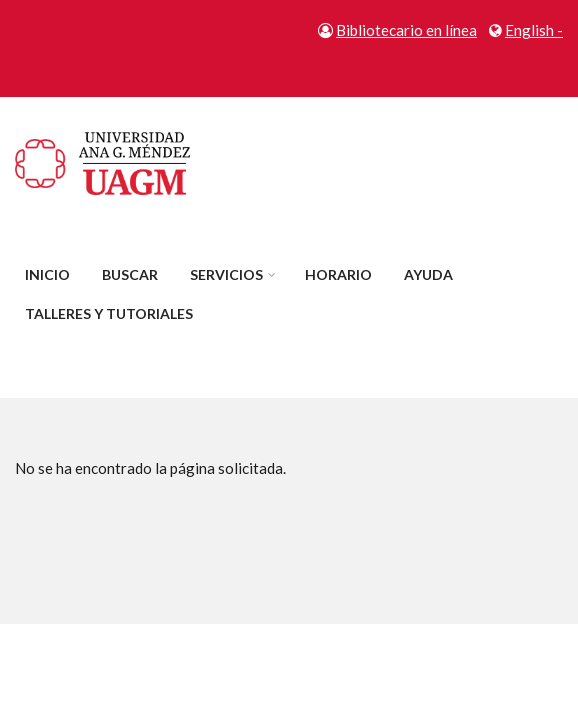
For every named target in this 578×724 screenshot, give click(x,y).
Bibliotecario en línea (406, 30)
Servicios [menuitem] (226, 274)
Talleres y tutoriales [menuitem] (109, 313)
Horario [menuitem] (338, 274)
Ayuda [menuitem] (428, 274)
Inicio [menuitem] (47, 274)
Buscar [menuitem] (130, 274)
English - (534, 30)
